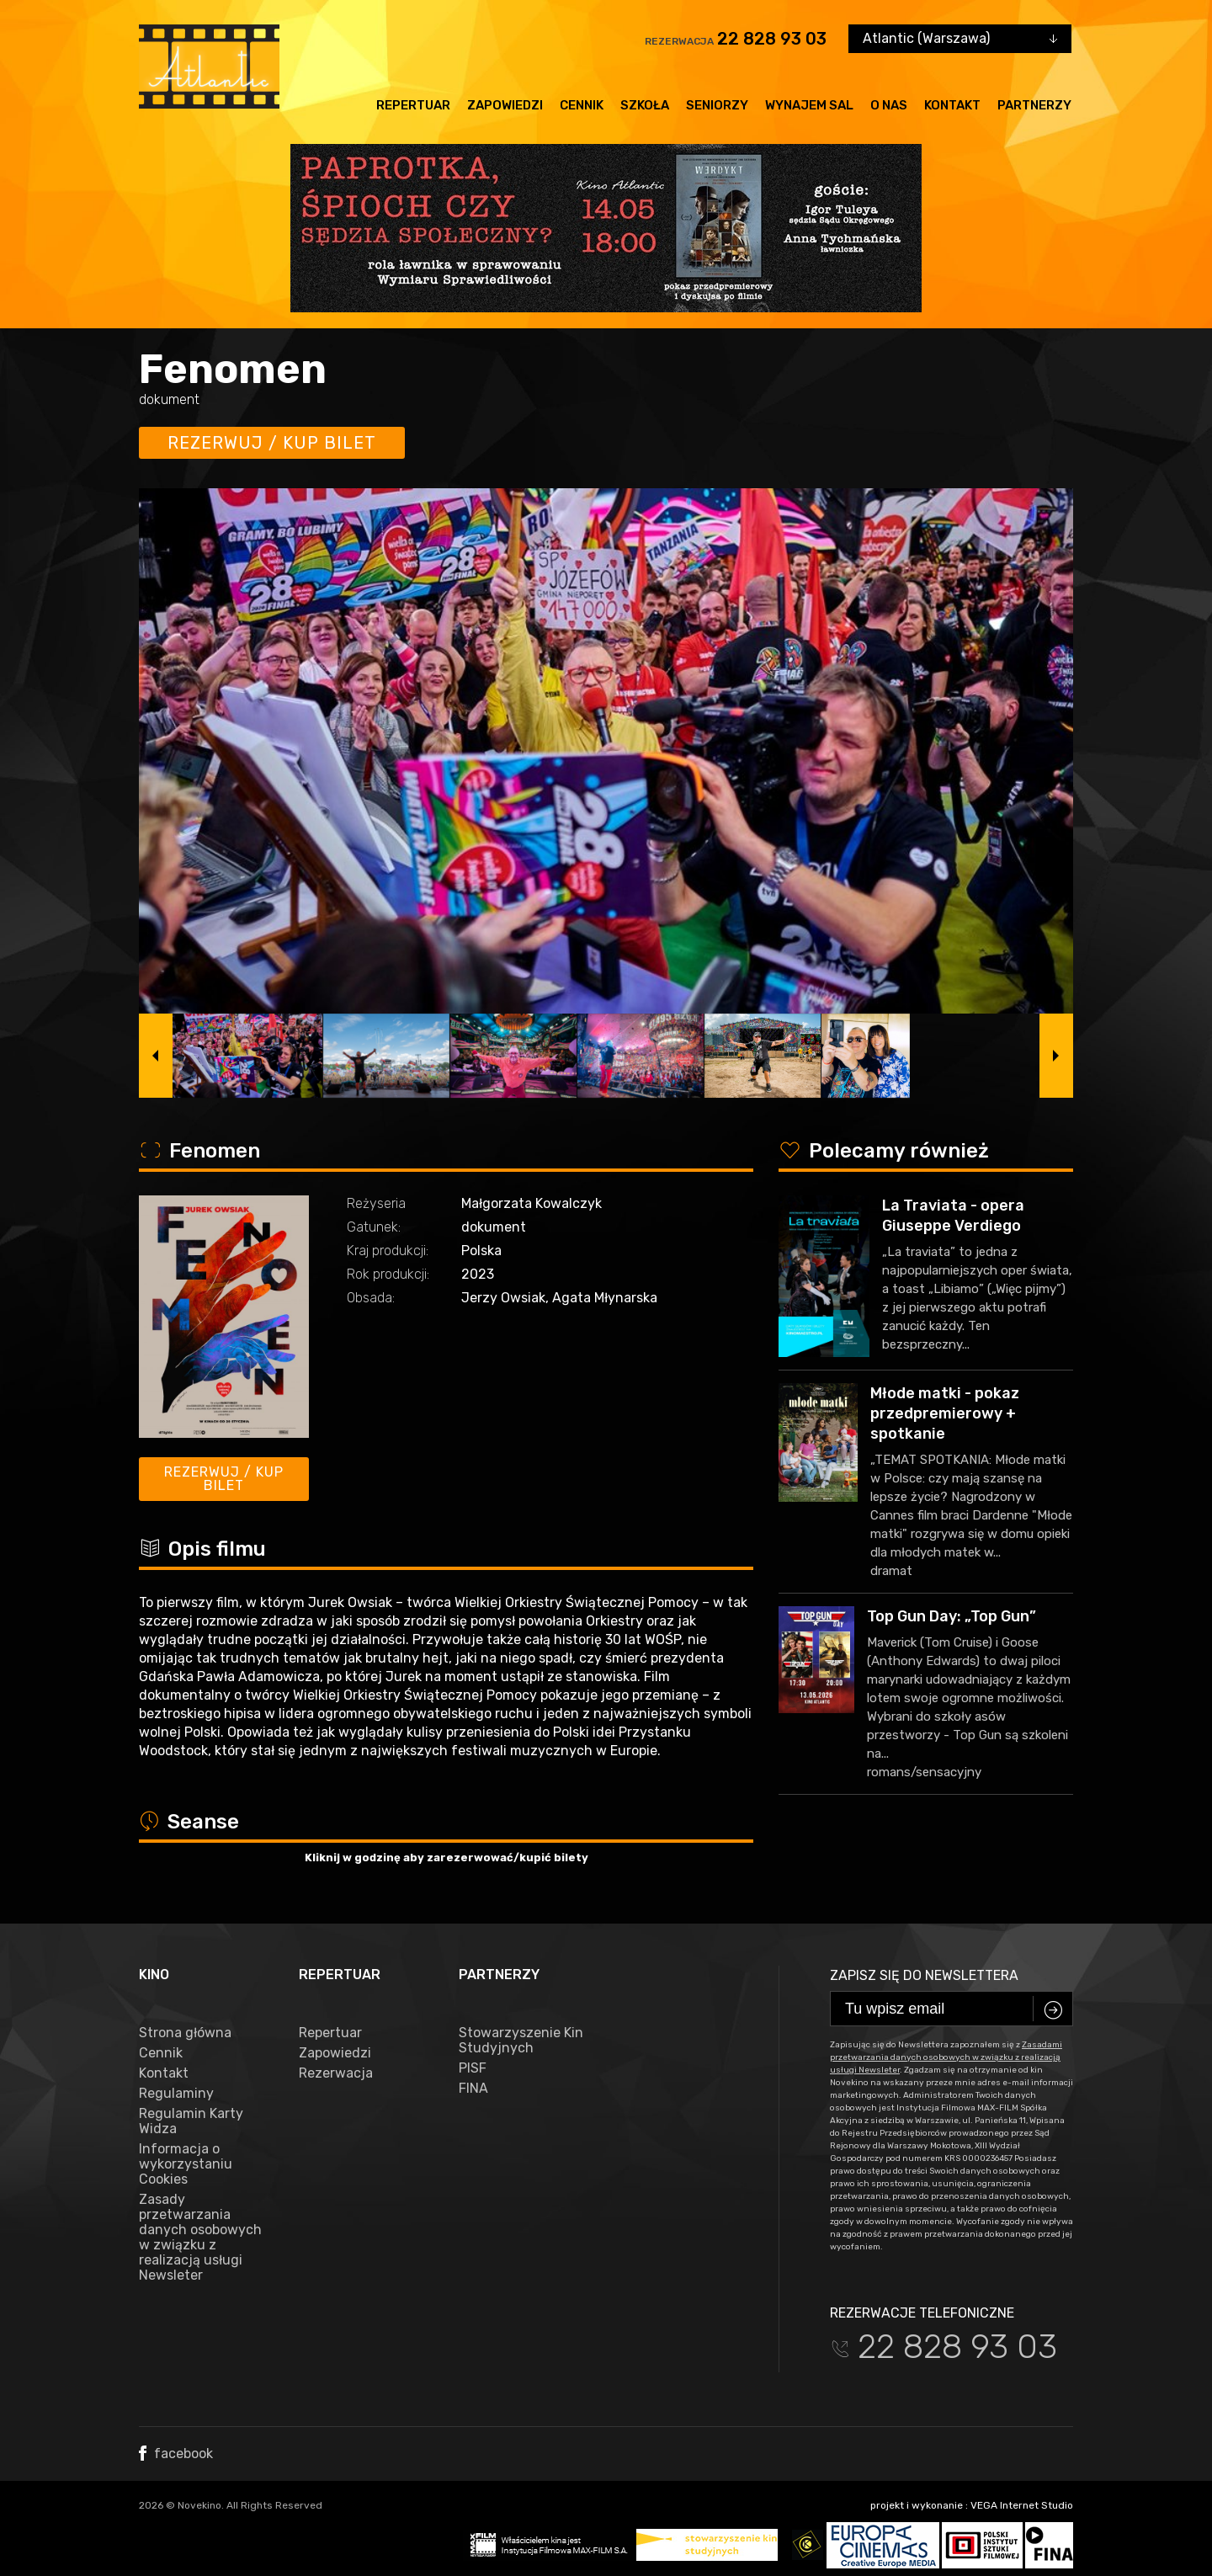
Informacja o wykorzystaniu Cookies (185, 2164)
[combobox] (959, 38)
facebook (176, 2454)
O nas (888, 105)
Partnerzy (1034, 105)
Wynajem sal (809, 105)
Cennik (581, 105)
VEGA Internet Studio (1021, 2505)
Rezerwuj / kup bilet (271, 443)
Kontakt (952, 105)
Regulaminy (176, 2093)
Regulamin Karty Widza (191, 2121)
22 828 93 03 (772, 39)
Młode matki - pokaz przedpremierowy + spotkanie (944, 1413)
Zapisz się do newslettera (924, 1975)
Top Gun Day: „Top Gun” (951, 1616)
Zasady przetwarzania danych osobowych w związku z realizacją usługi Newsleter (200, 2237)
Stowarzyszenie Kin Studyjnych (521, 2040)
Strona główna (185, 2033)
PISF (472, 2068)
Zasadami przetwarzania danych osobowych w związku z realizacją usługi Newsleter (946, 2057)
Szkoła (644, 105)
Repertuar (413, 105)
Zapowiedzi (505, 105)
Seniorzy (717, 105)
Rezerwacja (336, 2073)
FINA (473, 2088)
